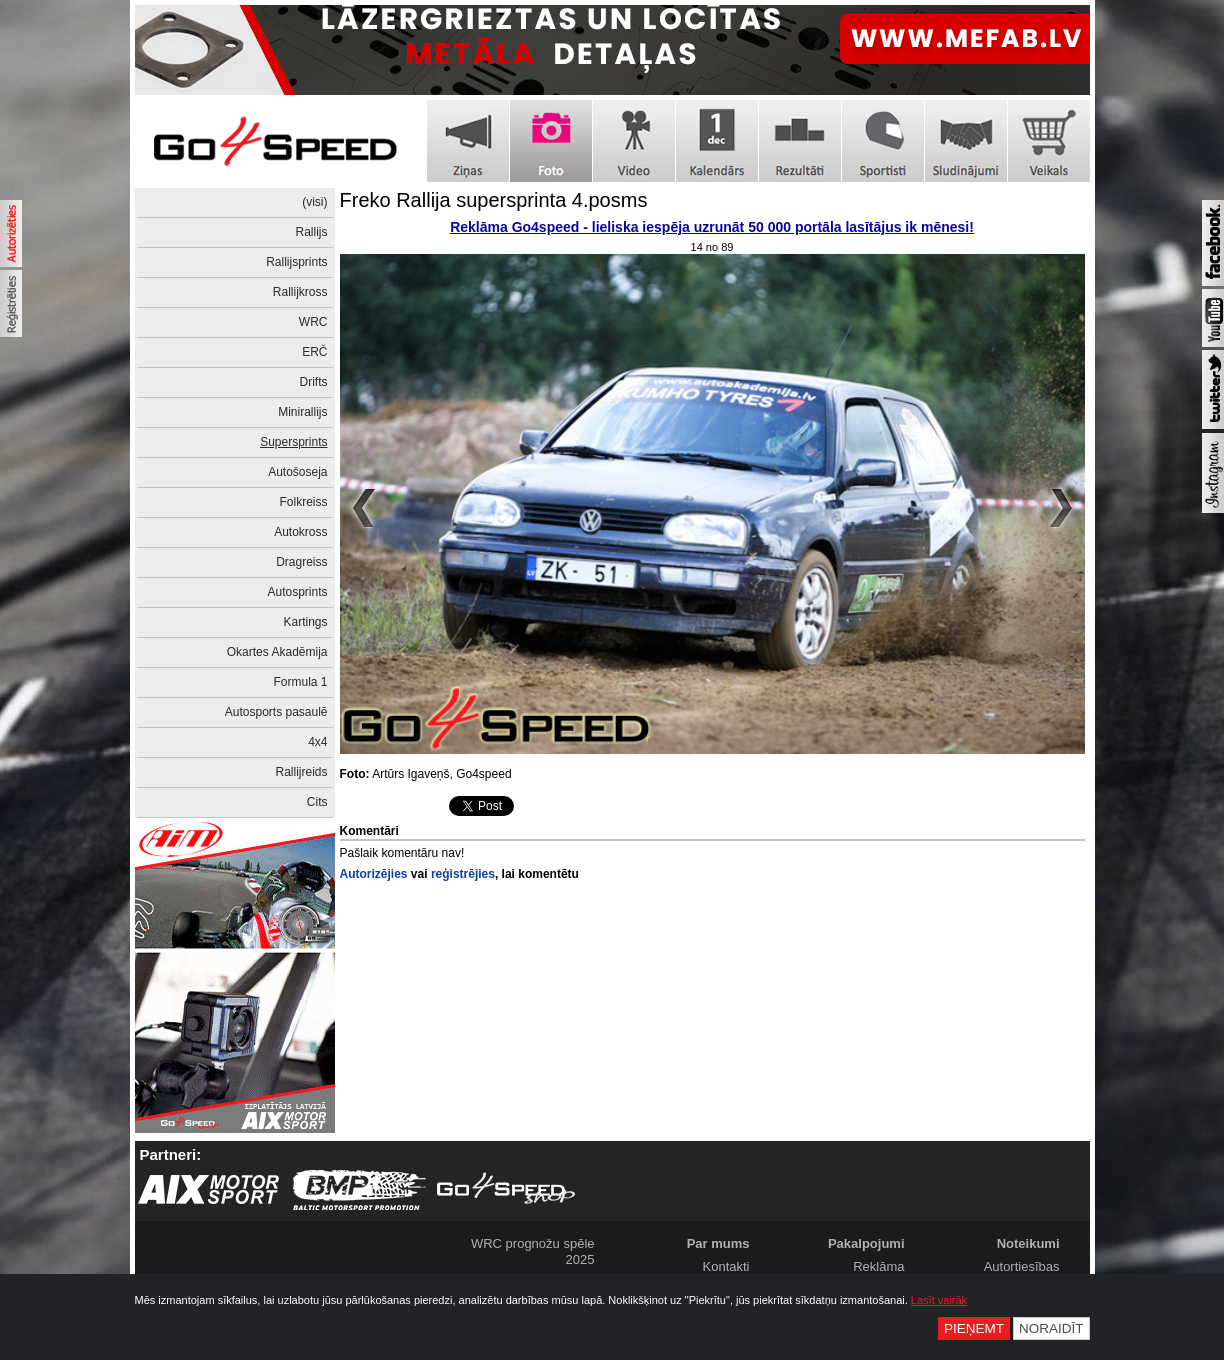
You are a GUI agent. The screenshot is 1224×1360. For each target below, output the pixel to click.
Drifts (314, 382)
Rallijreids (301, 772)
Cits (317, 802)
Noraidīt (1051, 1328)
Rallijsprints (296, 262)
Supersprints (293, 442)
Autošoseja (297, 472)
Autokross (300, 532)
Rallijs (311, 232)
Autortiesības (1022, 1266)
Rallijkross (300, 292)
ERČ (314, 352)
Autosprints (297, 592)
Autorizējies (374, 874)
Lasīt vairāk (939, 1300)
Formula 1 (300, 682)
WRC (313, 322)
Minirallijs (302, 412)
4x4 (317, 742)
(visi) (314, 202)
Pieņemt (974, 1328)
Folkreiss (303, 502)
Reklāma (878, 1266)
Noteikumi (1028, 1243)
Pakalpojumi (866, 1243)
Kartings (305, 622)
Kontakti (726, 1266)
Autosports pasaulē (276, 712)
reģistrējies (463, 874)
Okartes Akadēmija (277, 652)
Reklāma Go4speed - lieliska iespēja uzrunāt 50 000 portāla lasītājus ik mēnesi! (712, 227)
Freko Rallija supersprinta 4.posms (494, 200)
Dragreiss (301, 562)
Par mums (718, 1243)
